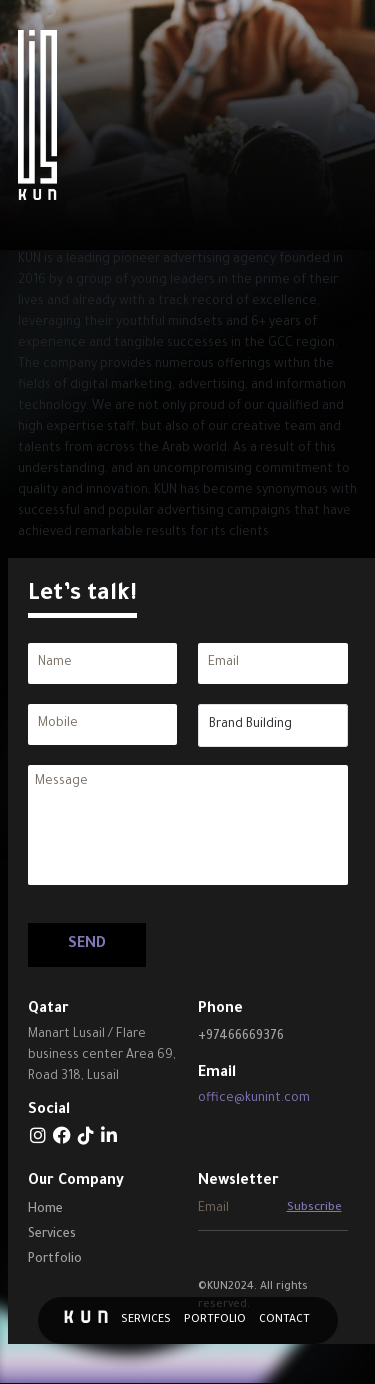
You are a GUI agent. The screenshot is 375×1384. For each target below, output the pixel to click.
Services (146, 1320)
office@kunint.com (254, 1099)
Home (45, 1210)
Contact (284, 1320)
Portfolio (215, 1320)
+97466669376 (241, 1037)
